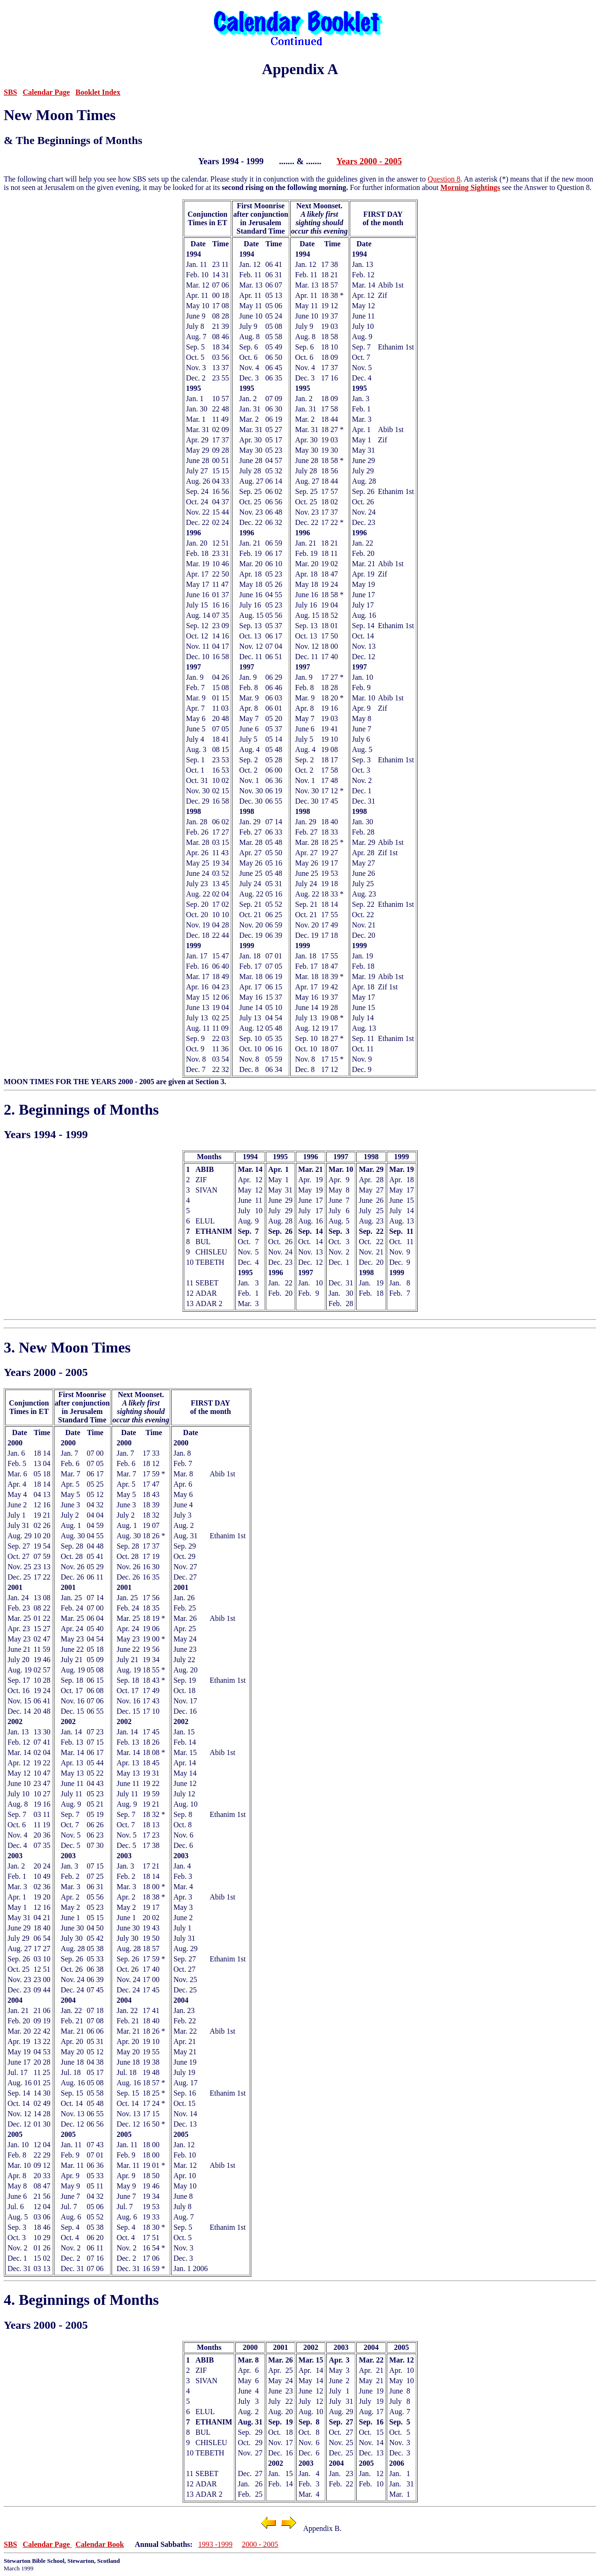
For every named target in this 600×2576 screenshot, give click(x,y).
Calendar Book (99, 2544)
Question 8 (444, 179)
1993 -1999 (215, 2544)
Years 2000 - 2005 (369, 161)
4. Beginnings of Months (81, 2299)
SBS (10, 92)
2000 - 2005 (260, 2544)
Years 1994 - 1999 (46, 1134)
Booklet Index (97, 92)
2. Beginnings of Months (81, 1109)
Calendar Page (46, 92)
